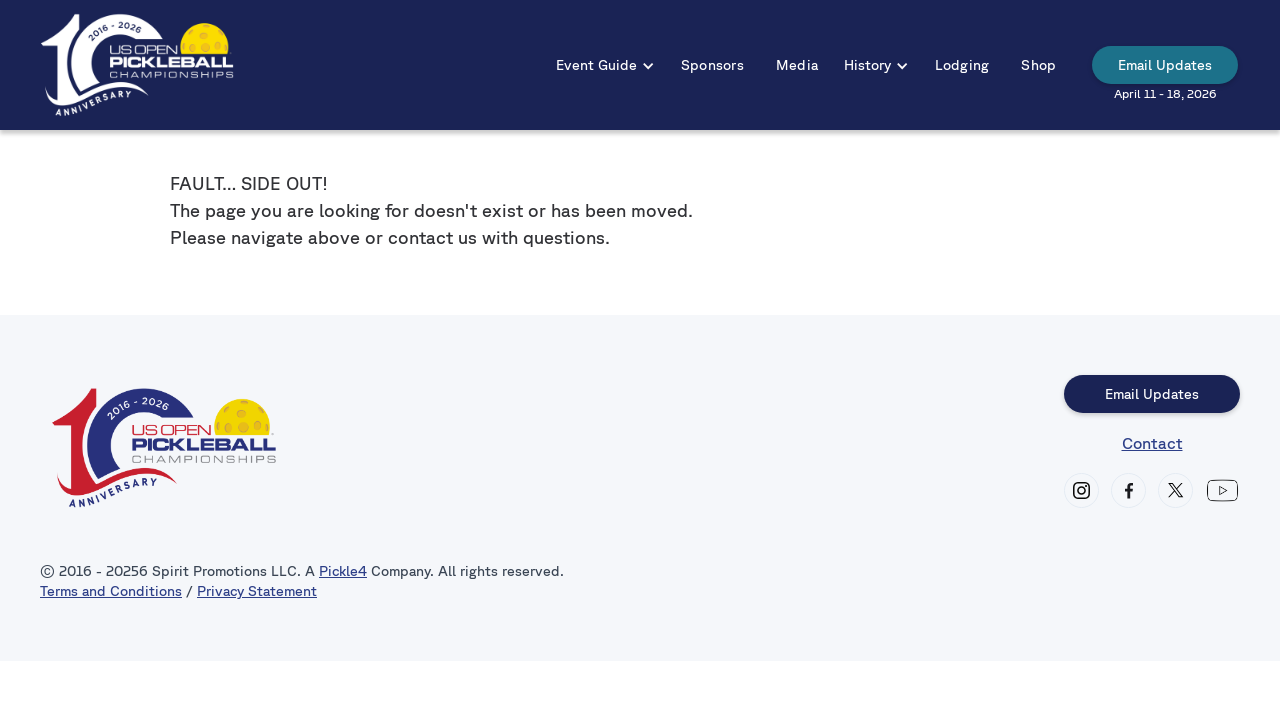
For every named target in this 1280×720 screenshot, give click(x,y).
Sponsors (712, 65)
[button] (605, 65)
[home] (138, 65)
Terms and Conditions (111, 591)
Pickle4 (343, 571)
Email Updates (1165, 65)
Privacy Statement (257, 591)
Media (797, 65)
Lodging (962, 65)
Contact (1152, 443)
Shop (1038, 65)
